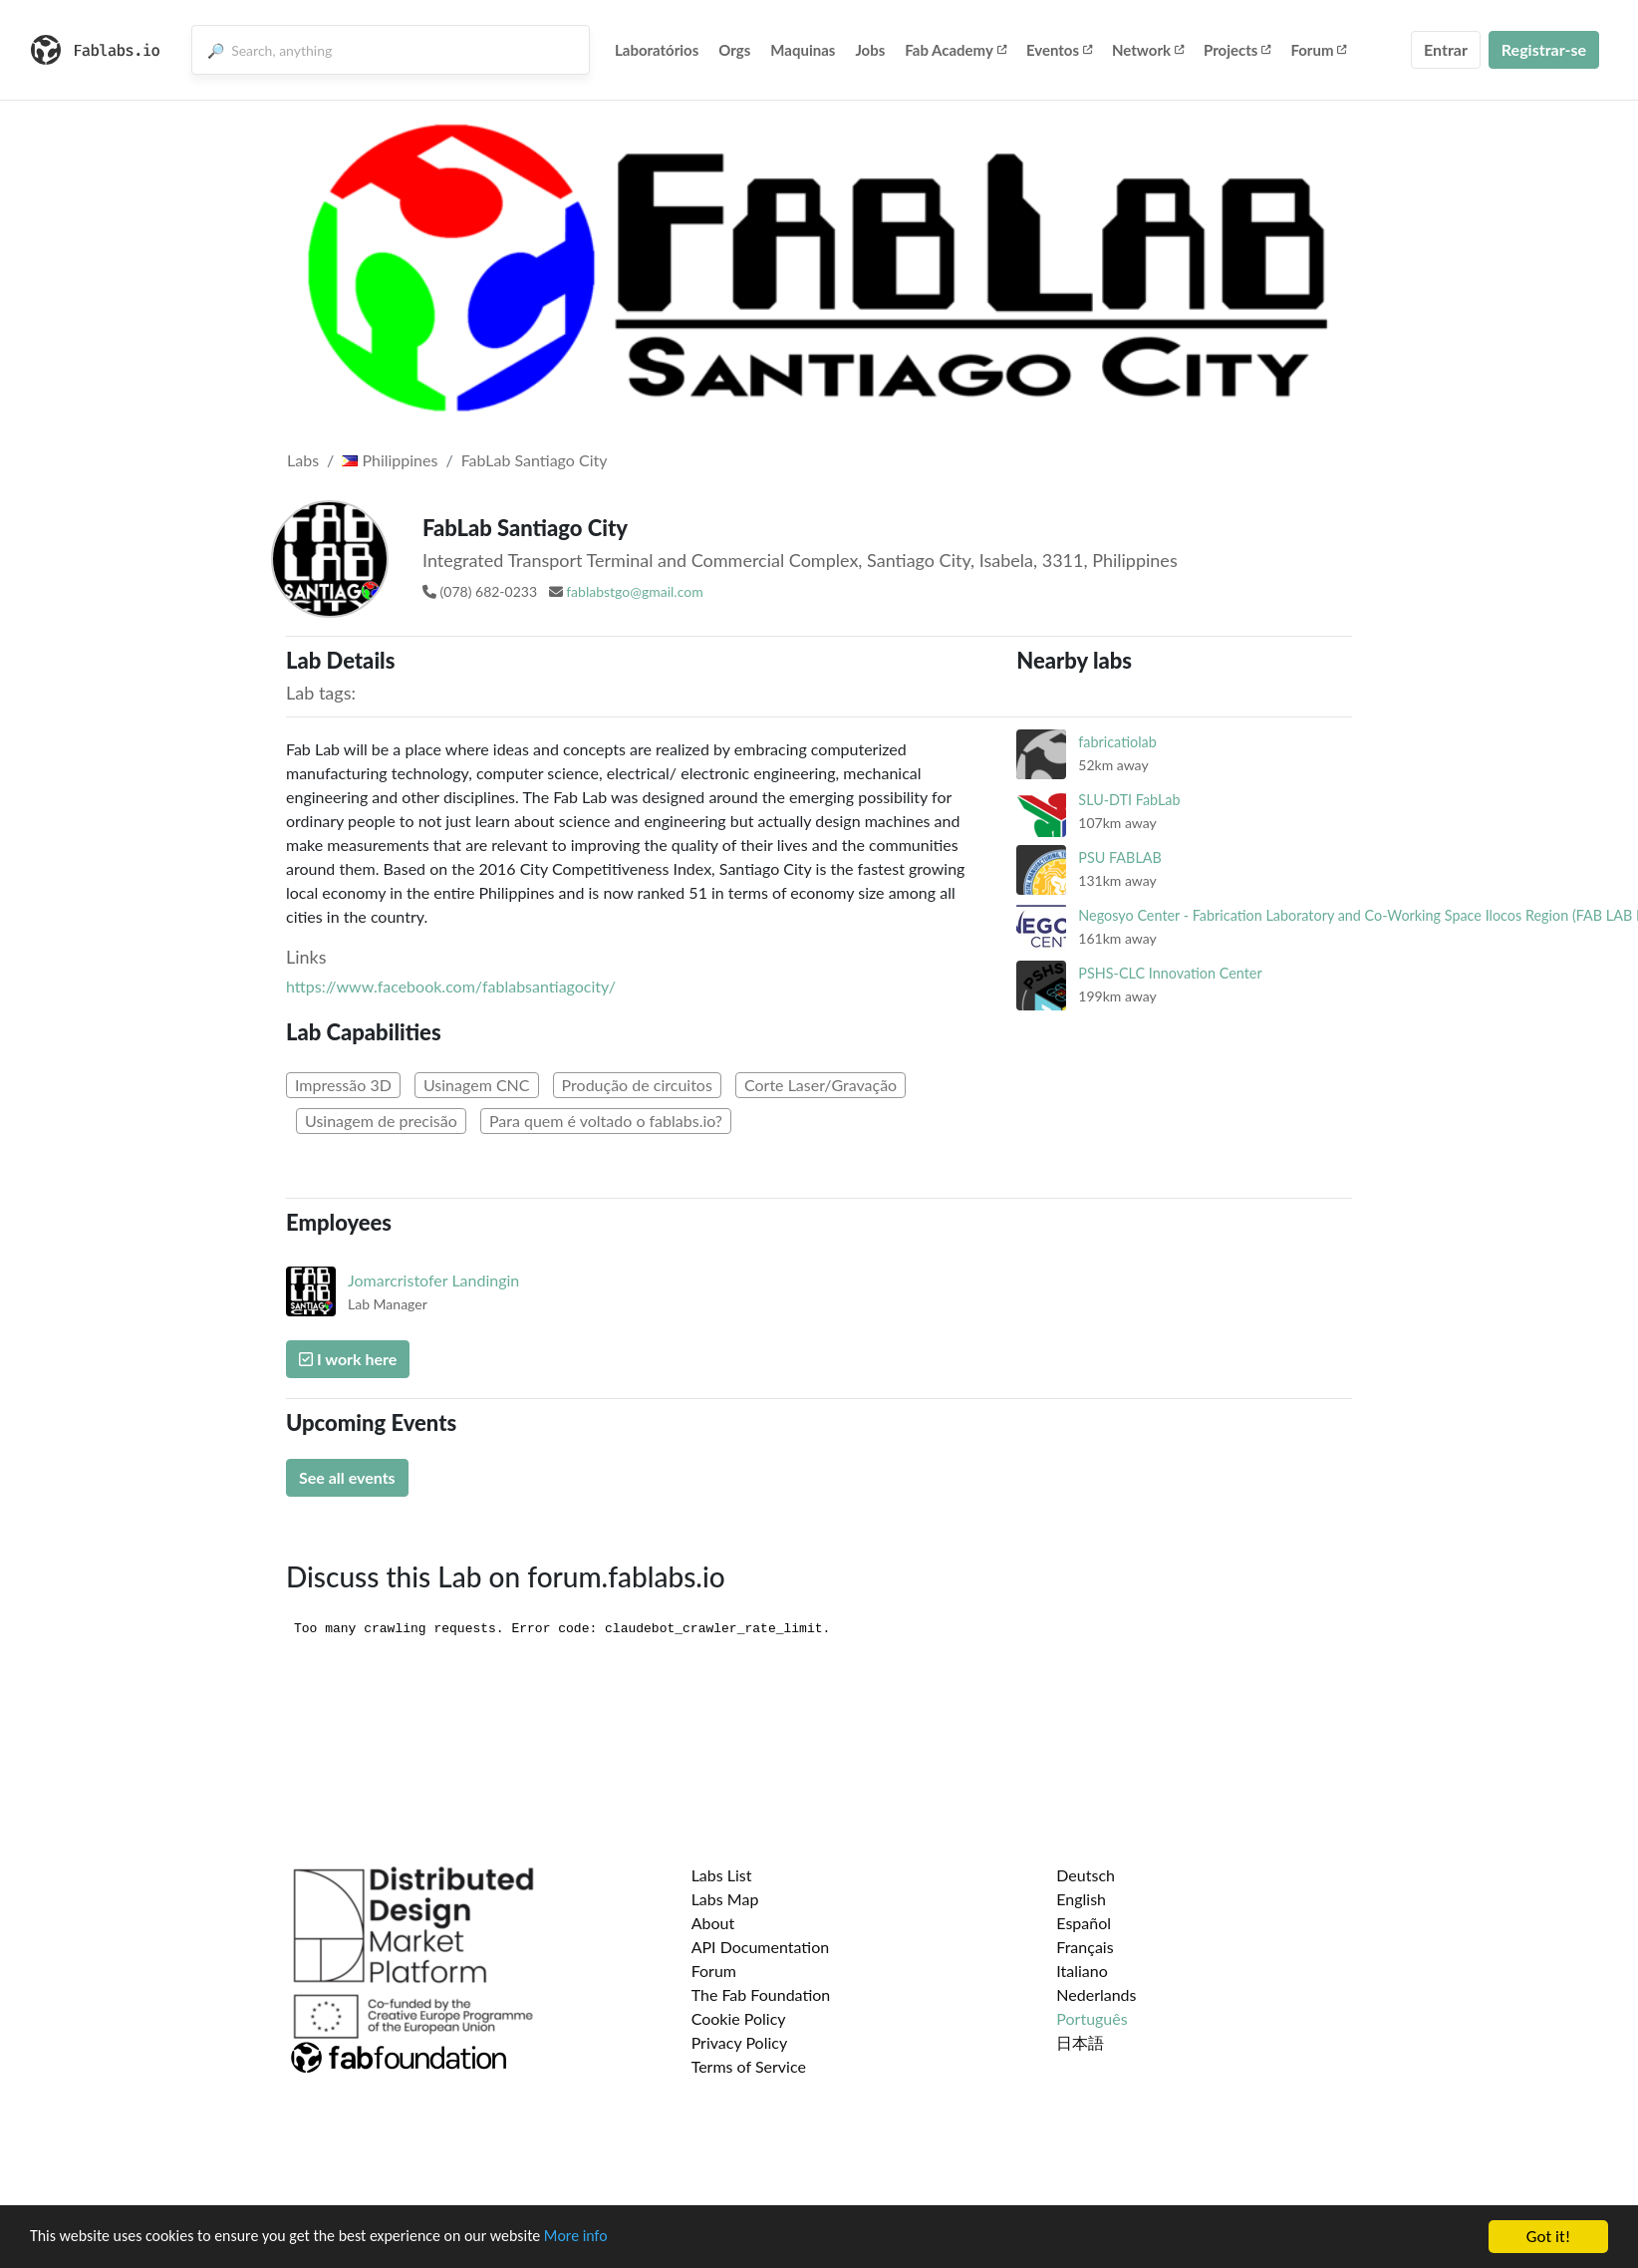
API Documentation (760, 1946)
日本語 (1080, 2042)
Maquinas (802, 50)
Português (1091, 2018)
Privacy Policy (739, 2042)
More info (613, 2237)
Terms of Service (748, 2066)
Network (1148, 50)
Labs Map (725, 1898)
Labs (303, 459)
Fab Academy (955, 50)
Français (1084, 1946)
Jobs (870, 50)
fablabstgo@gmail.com (634, 591)
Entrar (1446, 49)
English (1081, 1898)
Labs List (721, 1874)
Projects (1237, 50)
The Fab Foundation (761, 1994)
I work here (348, 1358)
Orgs (734, 50)
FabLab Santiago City (534, 459)
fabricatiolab (1117, 741)
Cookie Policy (738, 2018)
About (713, 1922)
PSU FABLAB (1120, 857)
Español (1083, 1922)
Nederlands (1096, 1994)
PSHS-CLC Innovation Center (1169, 973)
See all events (347, 1477)
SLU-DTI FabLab (1129, 799)
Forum (1318, 50)
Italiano (1082, 1970)
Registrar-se (1544, 49)
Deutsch (1085, 1874)
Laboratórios (656, 50)
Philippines (389, 459)
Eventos (1059, 50)
